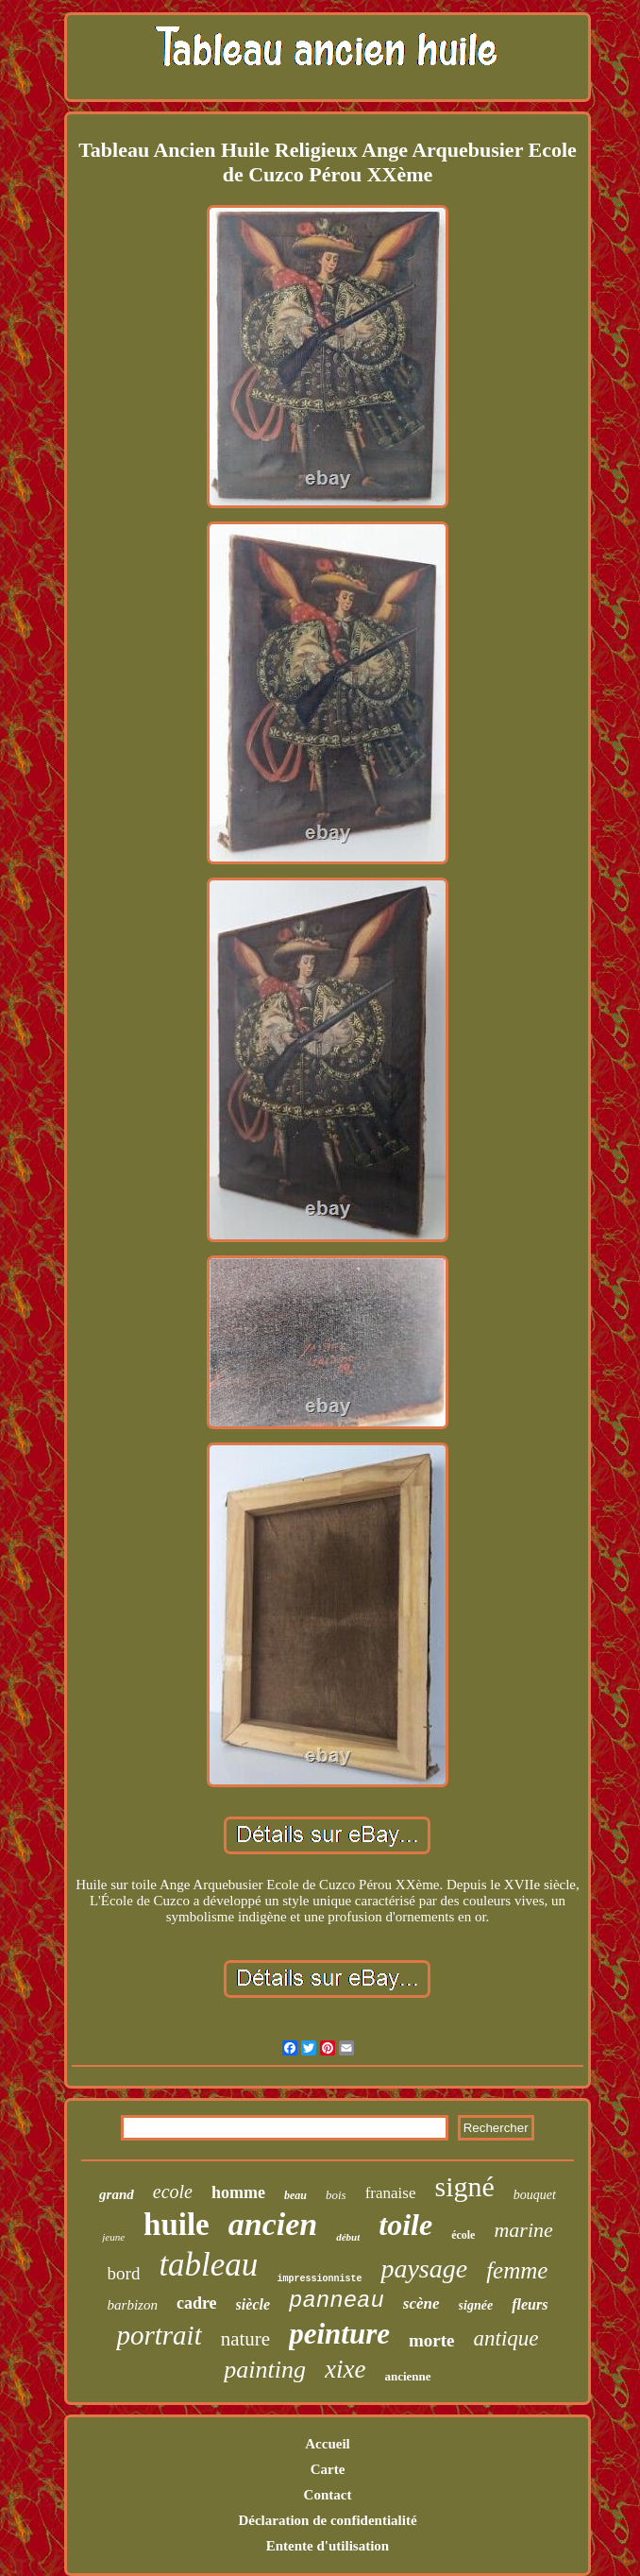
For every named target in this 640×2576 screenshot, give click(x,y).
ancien (272, 2224)
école (463, 2235)
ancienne (407, 2376)
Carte (328, 2469)
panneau (336, 2300)
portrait (158, 2335)
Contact (328, 2494)
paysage (423, 2268)
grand (116, 2194)
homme (238, 2192)
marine (523, 2230)
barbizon (133, 2304)
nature (245, 2339)
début (348, 2237)
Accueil (327, 2443)
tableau (208, 2264)
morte (432, 2340)
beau (295, 2195)
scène (421, 2303)
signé (464, 2186)
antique (506, 2338)
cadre (197, 2303)
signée (476, 2305)
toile (405, 2225)
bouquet (535, 2195)
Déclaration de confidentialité (327, 2520)
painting (265, 2369)
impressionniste (319, 2279)
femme (516, 2270)
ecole (173, 2191)
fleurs (529, 2304)
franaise (390, 2193)
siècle (253, 2304)
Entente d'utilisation (327, 2545)
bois (336, 2195)
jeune (113, 2237)
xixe (345, 2369)
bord (124, 2273)
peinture (339, 2333)
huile (176, 2225)
